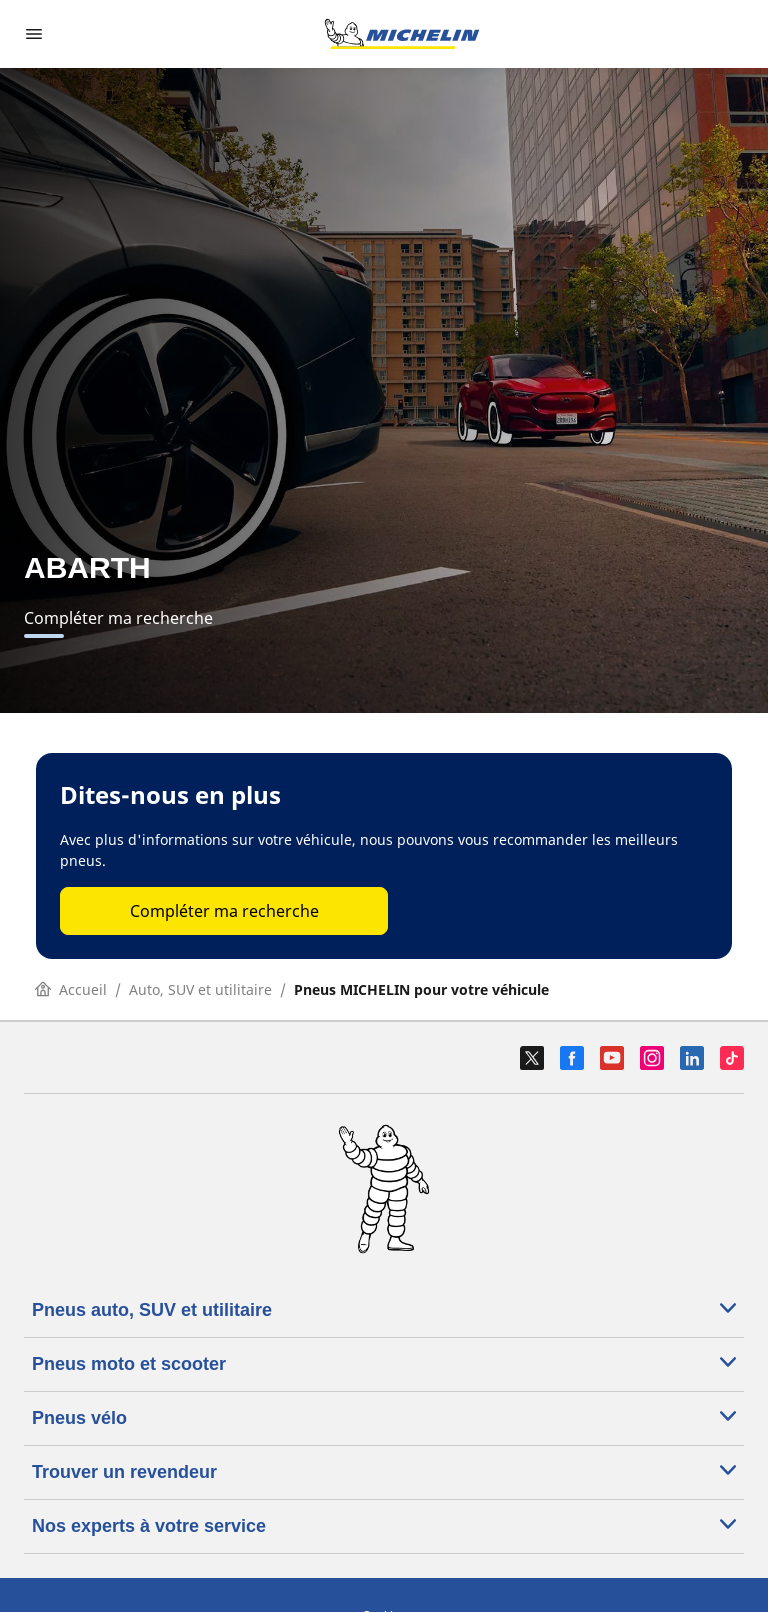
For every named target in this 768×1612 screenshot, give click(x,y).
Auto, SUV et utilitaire (200, 989)
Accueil (71, 989)
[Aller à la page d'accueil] (402, 34)
